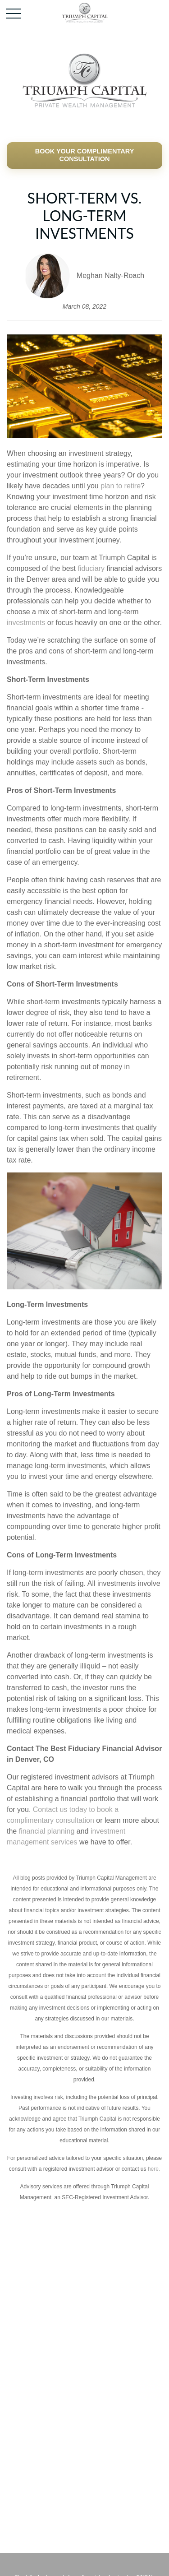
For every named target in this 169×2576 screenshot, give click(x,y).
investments (26, 622)
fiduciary (91, 568)
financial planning (47, 1831)
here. (154, 2169)
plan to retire (120, 486)
